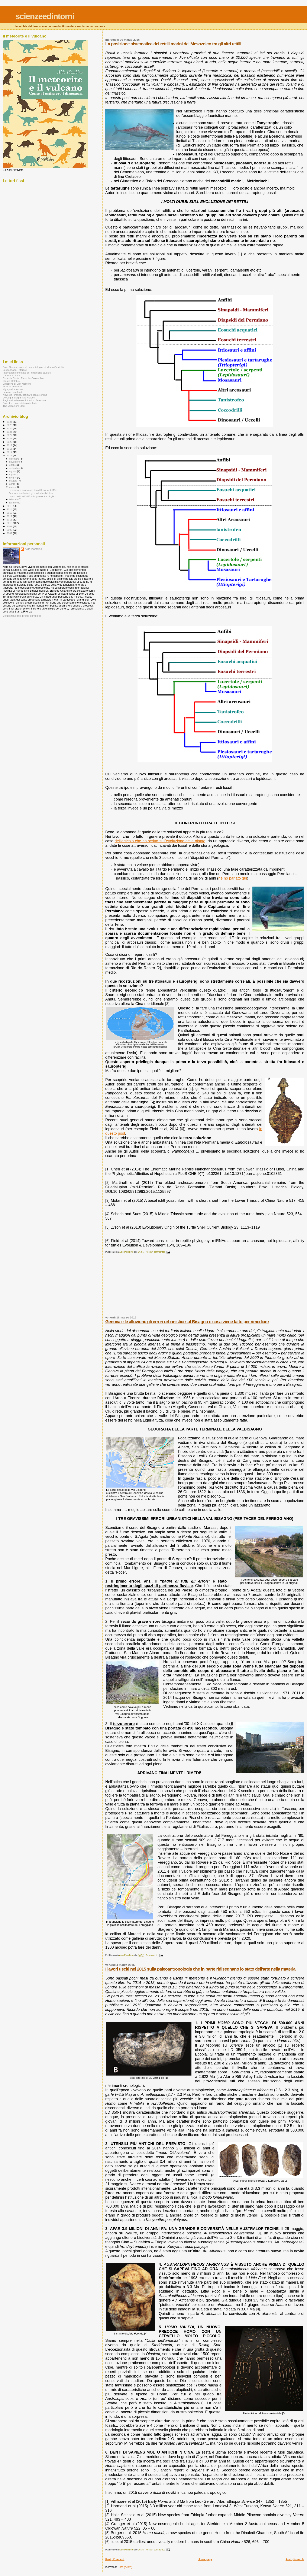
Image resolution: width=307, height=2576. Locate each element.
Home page (205, 2559)
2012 (10, 516)
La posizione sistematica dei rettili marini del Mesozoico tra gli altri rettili (173, 43)
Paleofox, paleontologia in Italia (20, 403)
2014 (10, 509)
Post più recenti (115, 2559)
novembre (15, 461)
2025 (10, 425)
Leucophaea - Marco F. (15, 369)
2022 (10, 435)
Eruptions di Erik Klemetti (17, 383)
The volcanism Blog (14, 405)
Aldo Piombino (33, 549)
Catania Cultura (11, 375)
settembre (15, 468)
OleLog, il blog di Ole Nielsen (19, 397)
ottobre (13, 465)
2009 (10, 526)
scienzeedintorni (44, 16)
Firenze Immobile (12, 386)
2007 (10, 533)
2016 (10, 455)
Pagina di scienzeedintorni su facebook (24, 400)
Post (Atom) (125, 2567)
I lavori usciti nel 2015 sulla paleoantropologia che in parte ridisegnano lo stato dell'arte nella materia (200, 1968)
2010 (10, 523)
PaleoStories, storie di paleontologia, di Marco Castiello (33, 367)
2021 (10, 438)
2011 (10, 519)
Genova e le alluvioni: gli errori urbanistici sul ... (32, 493)
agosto (13, 471)
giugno (13, 477)
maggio (13, 480)
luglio (12, 474)
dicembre (14, 458)
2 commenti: (152, 1955)
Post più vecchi (295, 2559)
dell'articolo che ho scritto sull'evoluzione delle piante (160, 841)
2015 (10, 506)
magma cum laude (13, 392)
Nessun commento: (155, 1252)
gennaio (14, 502)
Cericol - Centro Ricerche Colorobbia (23, 378)
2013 (10, 512)
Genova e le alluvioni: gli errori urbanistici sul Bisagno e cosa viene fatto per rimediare (187, 1321)
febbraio (14, 499)
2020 (10, 441)
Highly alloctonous (13, 389)
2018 (10, 448)
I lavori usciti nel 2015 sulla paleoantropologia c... (33, 496)
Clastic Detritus (11, 381)
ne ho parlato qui (232, 878)
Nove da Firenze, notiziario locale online (25, 394)
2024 (10, 428)
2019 (10, 445)
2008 (10, 529)
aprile (12, 484)
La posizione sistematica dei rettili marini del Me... (33, 490)
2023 (10, 431)
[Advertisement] (137, 1286)
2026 (10, 421)
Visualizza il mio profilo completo (22, 615)
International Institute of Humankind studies (27, 372)
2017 (10, 452)
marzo (13, 487)
